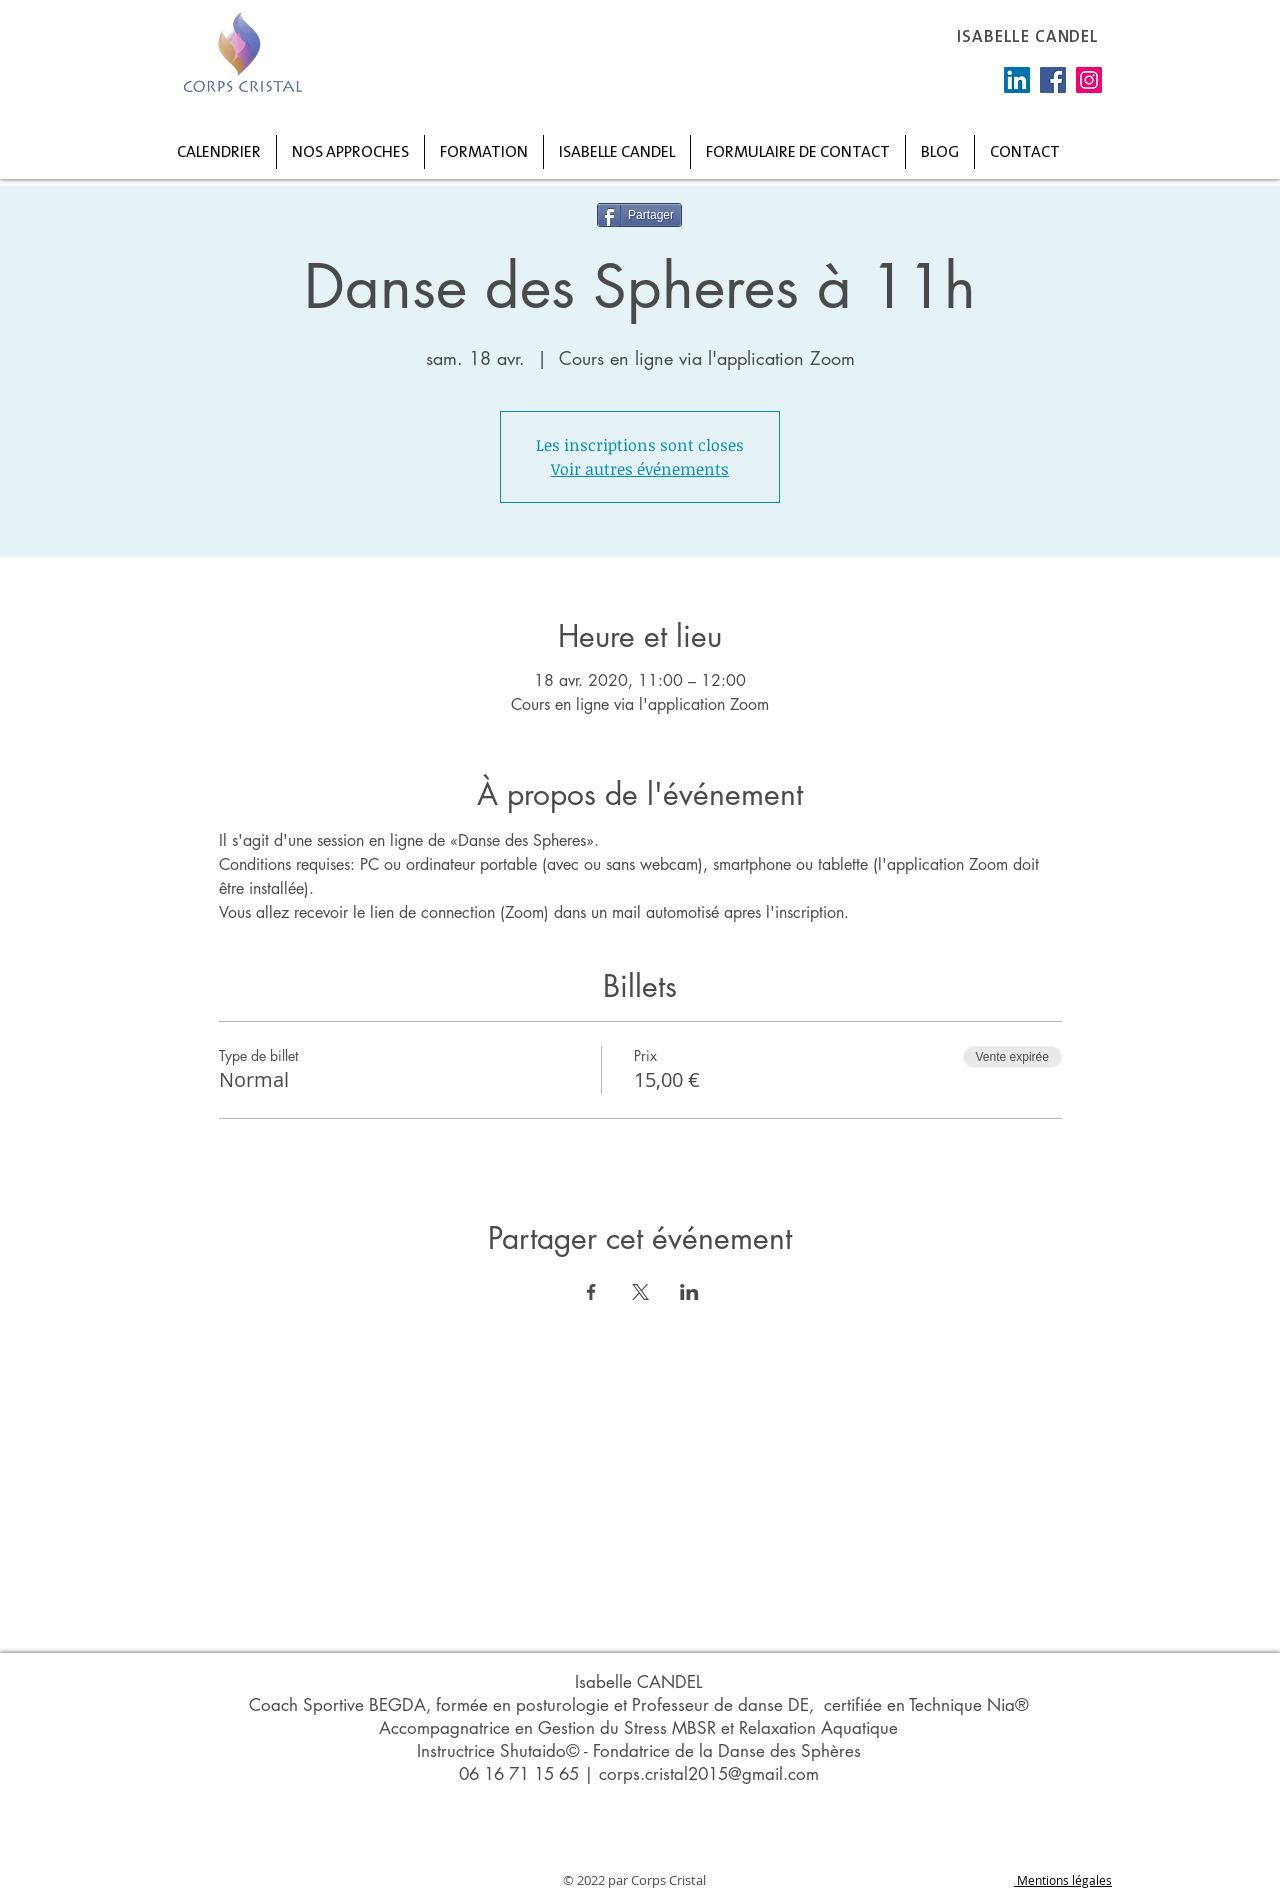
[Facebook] (1053, 80)
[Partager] (639, 215)
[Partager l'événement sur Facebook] (591, 1292)
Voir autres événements (640, 469)
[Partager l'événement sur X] (640, 1292)
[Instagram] (1089, 80)
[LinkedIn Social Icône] (1017, 80)
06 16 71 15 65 (519, 1774)
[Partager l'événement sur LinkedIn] (689, 1292)
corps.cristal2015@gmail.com (709, 1774)
